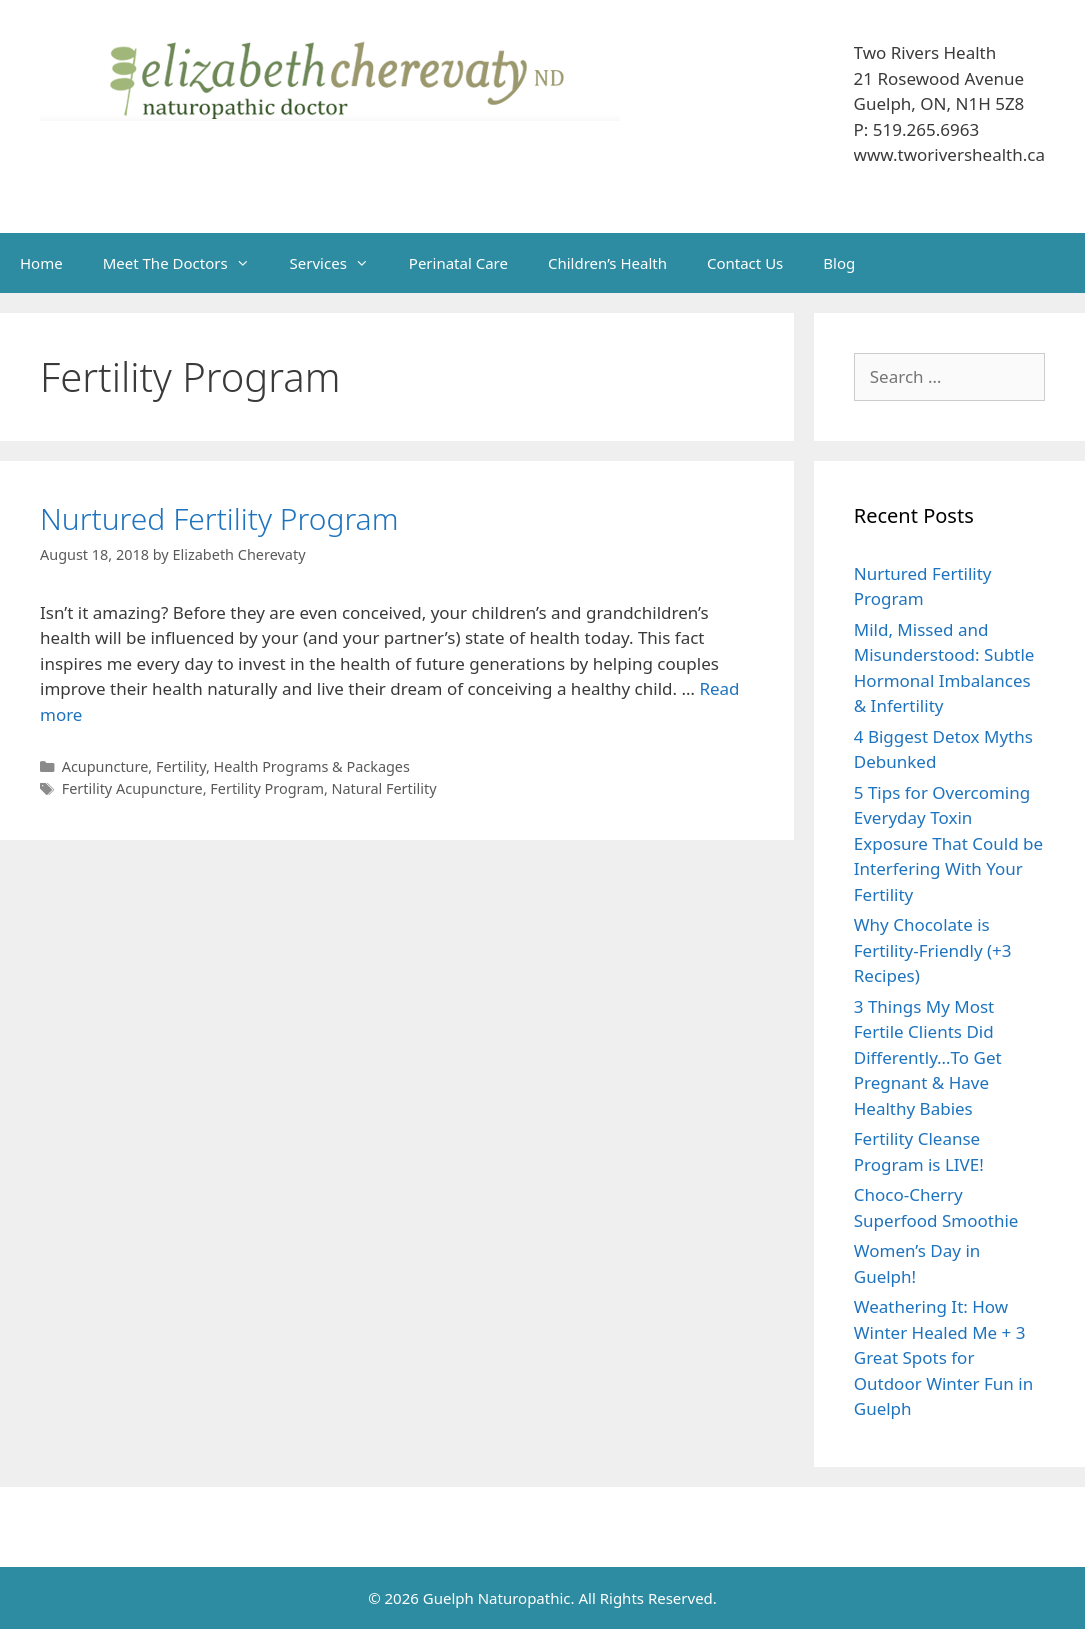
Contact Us (745, 263)
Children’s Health (607, 263)
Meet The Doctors (186, 263)
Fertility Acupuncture (132, 788)
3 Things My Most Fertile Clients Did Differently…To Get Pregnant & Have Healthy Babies (928, 1057)
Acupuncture (105, 766)
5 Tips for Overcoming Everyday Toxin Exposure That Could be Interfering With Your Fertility (948, 843)
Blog (839, 263)
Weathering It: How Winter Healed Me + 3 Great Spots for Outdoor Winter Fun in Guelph (943, 1357)
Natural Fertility (384, 788)
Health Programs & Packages (312, 766)
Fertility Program (267, 788)
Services (339, 263)
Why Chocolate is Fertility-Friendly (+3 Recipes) (933, 950)
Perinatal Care (458, 263)
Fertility (181, 766)
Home (41, 263)
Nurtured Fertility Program (219, 518)
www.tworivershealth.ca (949, 154)
